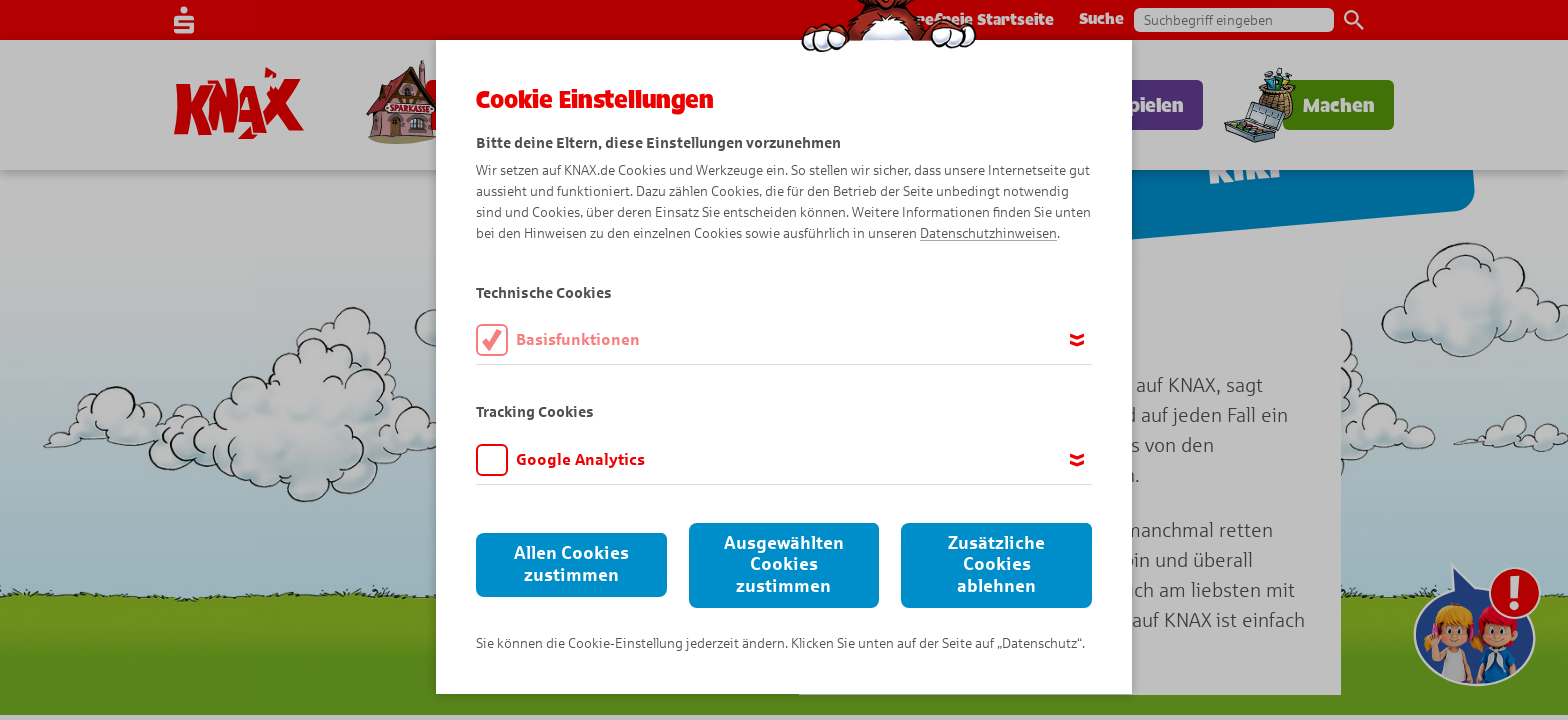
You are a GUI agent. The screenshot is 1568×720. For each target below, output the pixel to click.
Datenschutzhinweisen (988, 233)
